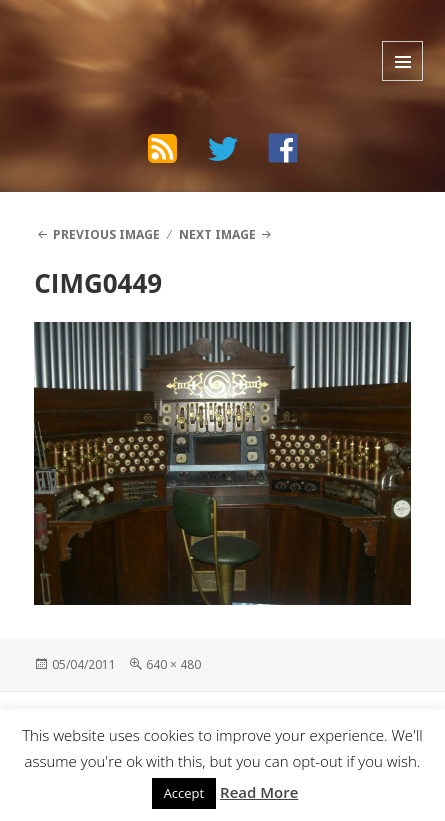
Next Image (217, 234)
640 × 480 (173, 664)
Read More (259, 792)
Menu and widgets (402, 61)
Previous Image (106, 234)
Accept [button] (184, 793)
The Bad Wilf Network (144, 37)
